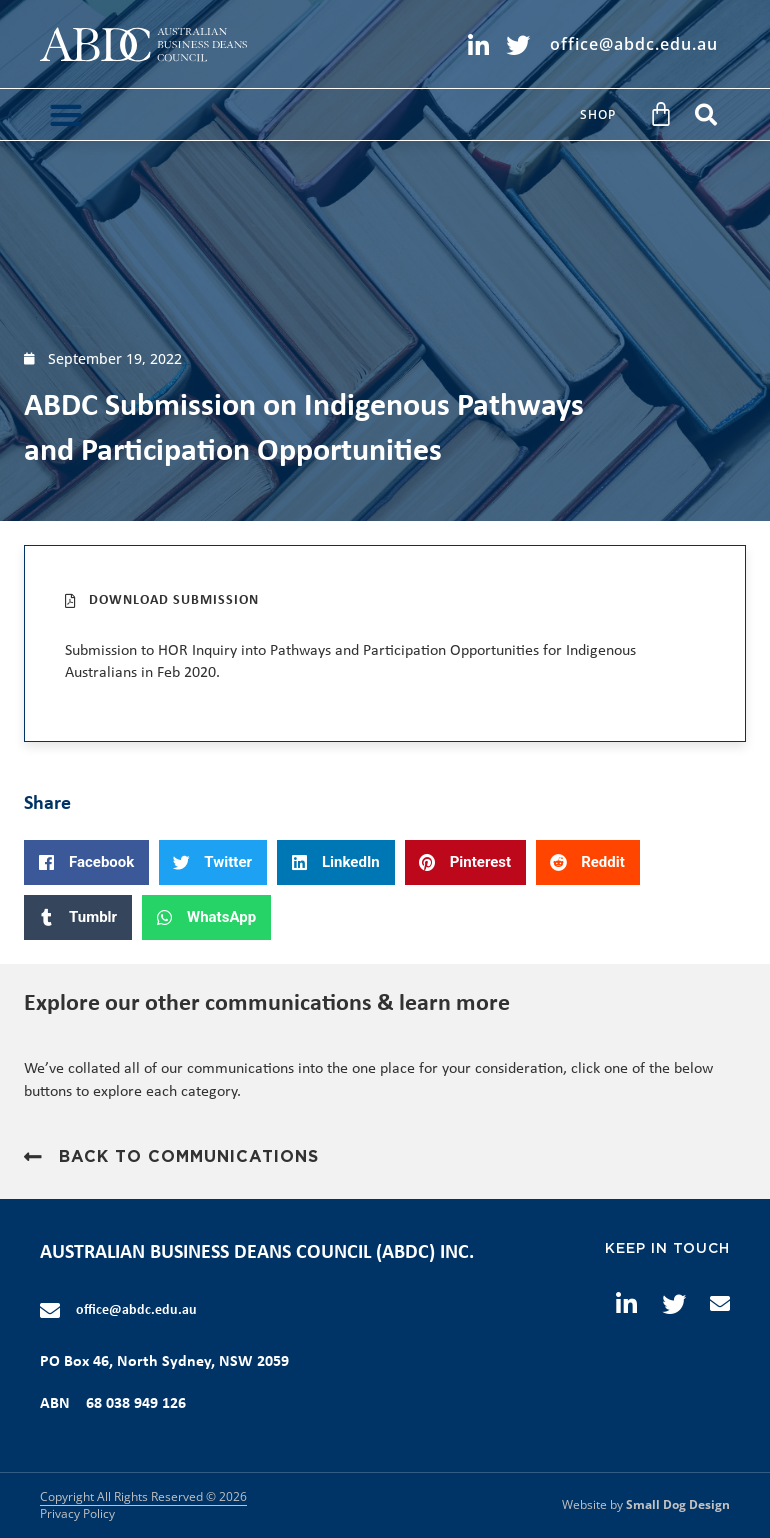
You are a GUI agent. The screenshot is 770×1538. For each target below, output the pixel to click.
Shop (598, 114)
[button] (65, 114)
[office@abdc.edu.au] (50, 1311)
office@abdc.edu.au (136, 1310)
